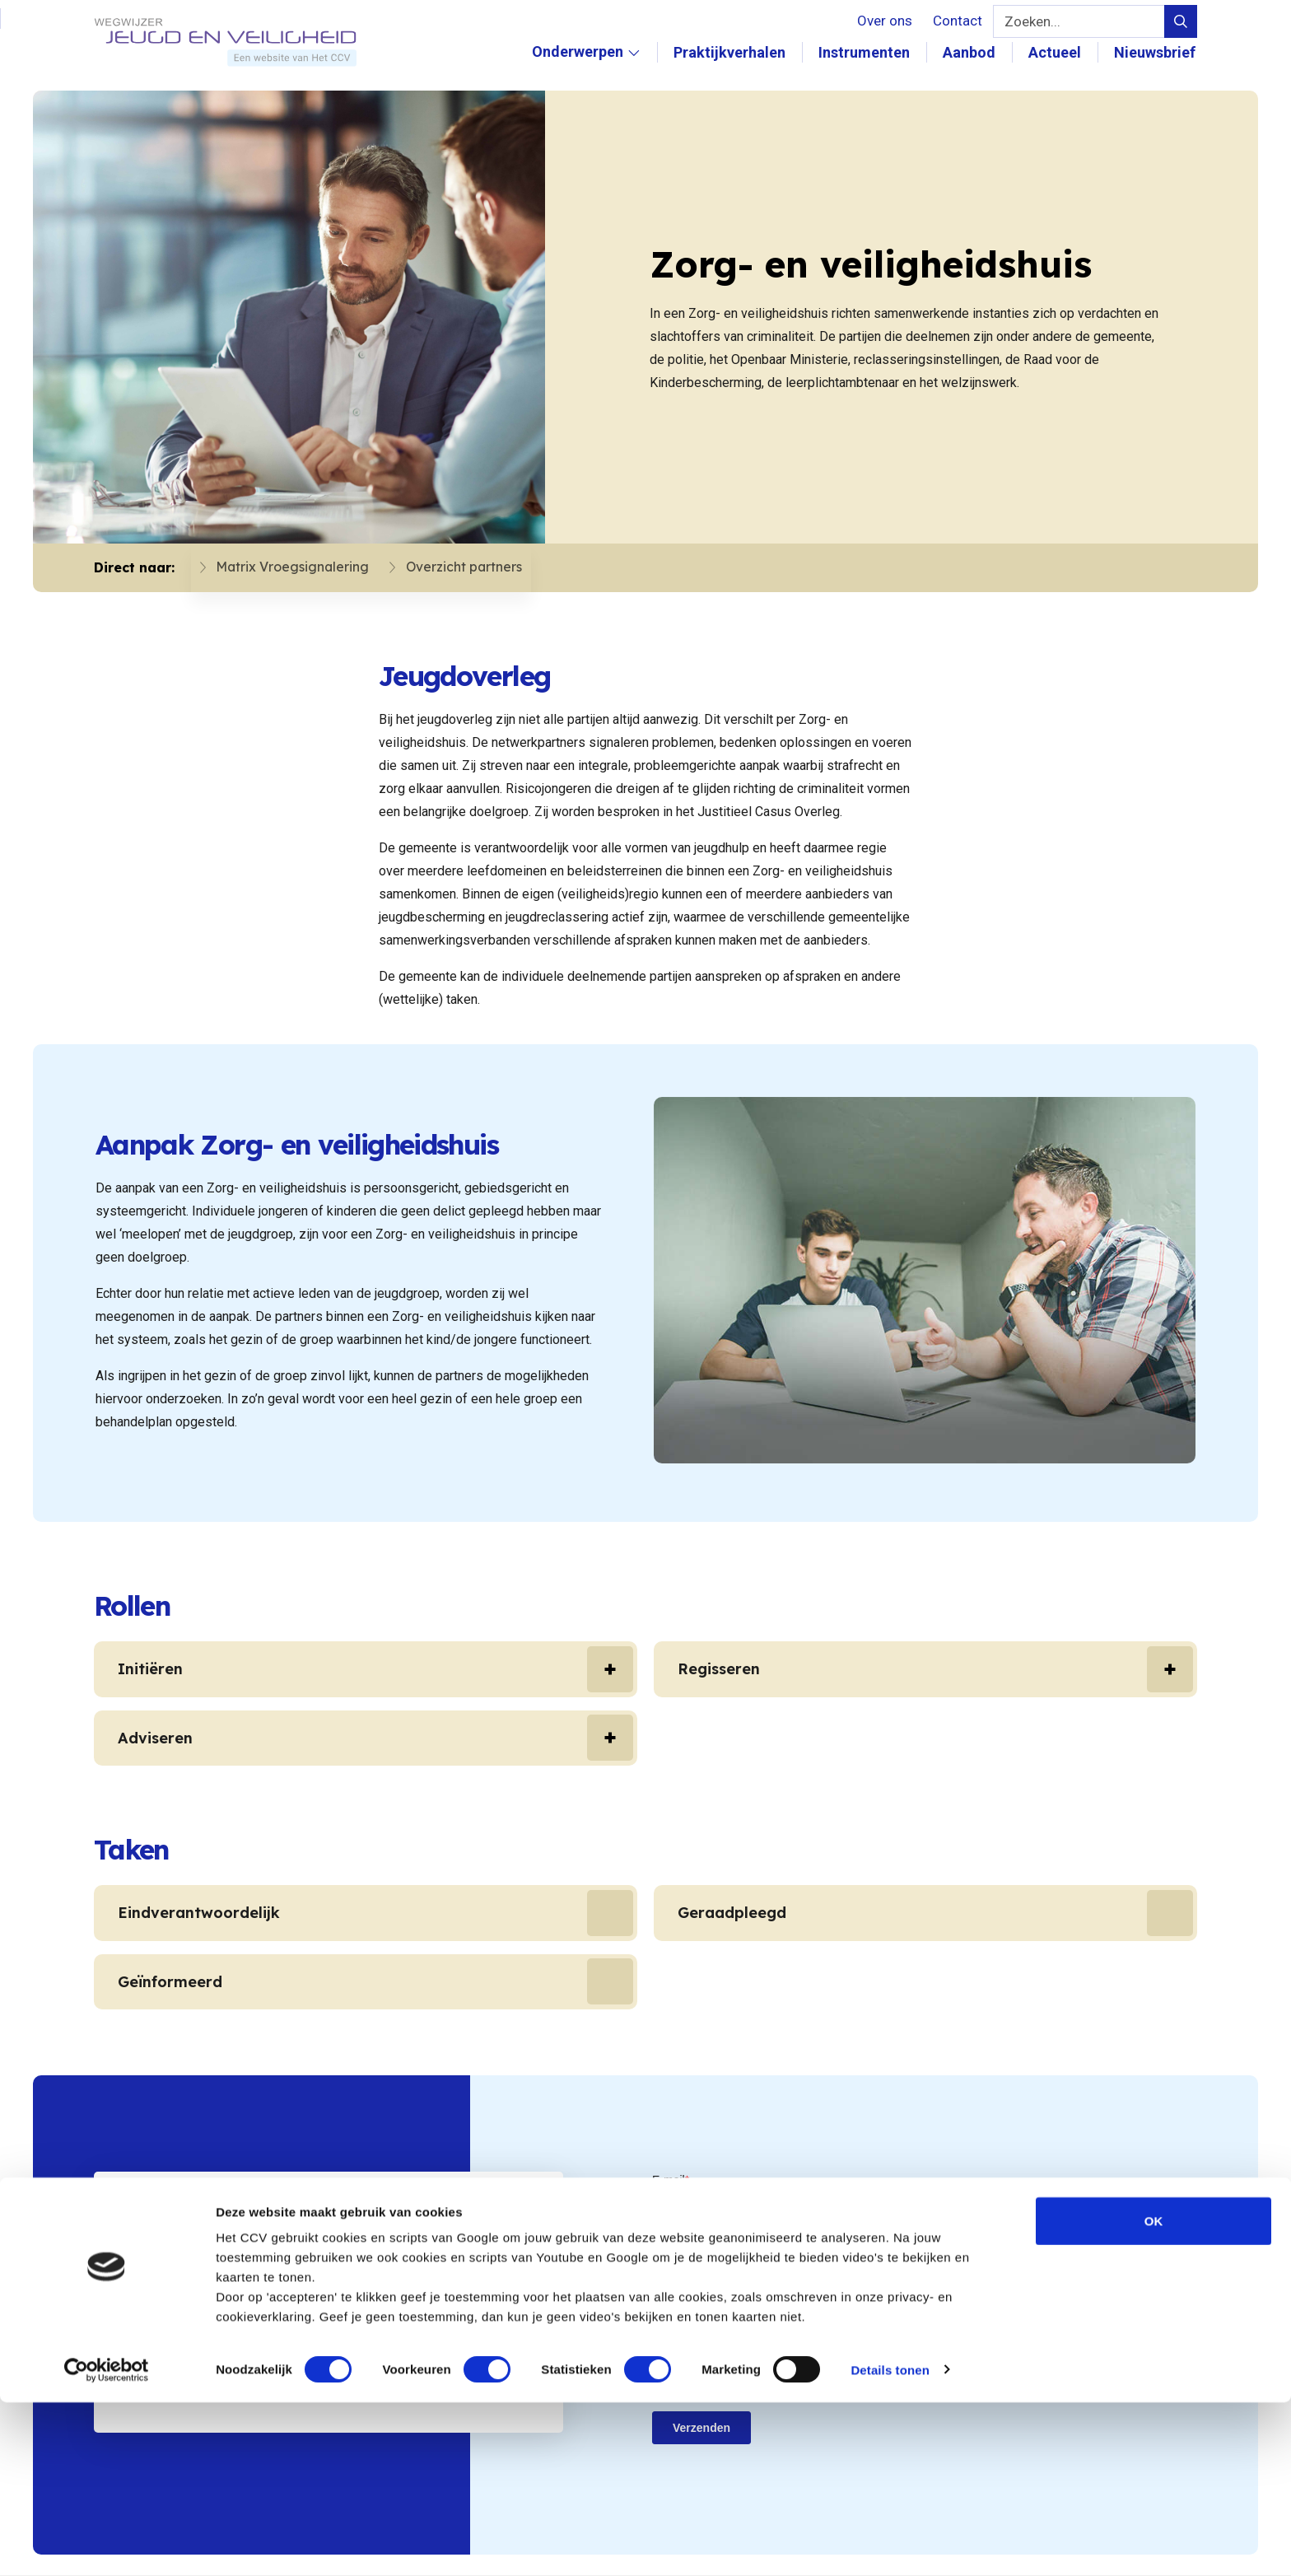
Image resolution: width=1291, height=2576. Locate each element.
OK (1153, 2394)
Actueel (1056, 52)
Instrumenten (865, 52)
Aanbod (970, 52)
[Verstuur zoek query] (1180, 21)
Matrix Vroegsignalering (276, 568)
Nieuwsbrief (1156, 52)
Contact (957, 20)
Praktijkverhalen (731, 52)
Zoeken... (1032, 21)
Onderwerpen (587, 69)
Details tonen (890, 2543)
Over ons (884, 20)
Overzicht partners (448, 568)
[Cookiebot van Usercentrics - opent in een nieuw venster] (107, 2544)
